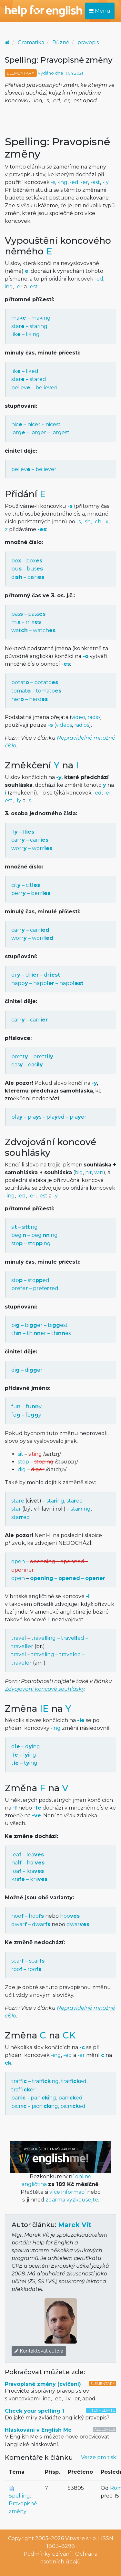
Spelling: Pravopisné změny (23, 2503)
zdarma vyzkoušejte (71, 2200)
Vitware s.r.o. (81, 2538)
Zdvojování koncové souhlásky (45, 1689)
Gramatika (31, 42)
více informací (67, 2192)
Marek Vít (74, 2225)
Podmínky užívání (47, 2554)
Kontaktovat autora (39, 2351)
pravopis (88, 42)
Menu (99, 11)
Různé (60, 42)
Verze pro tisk (98, 2457)
